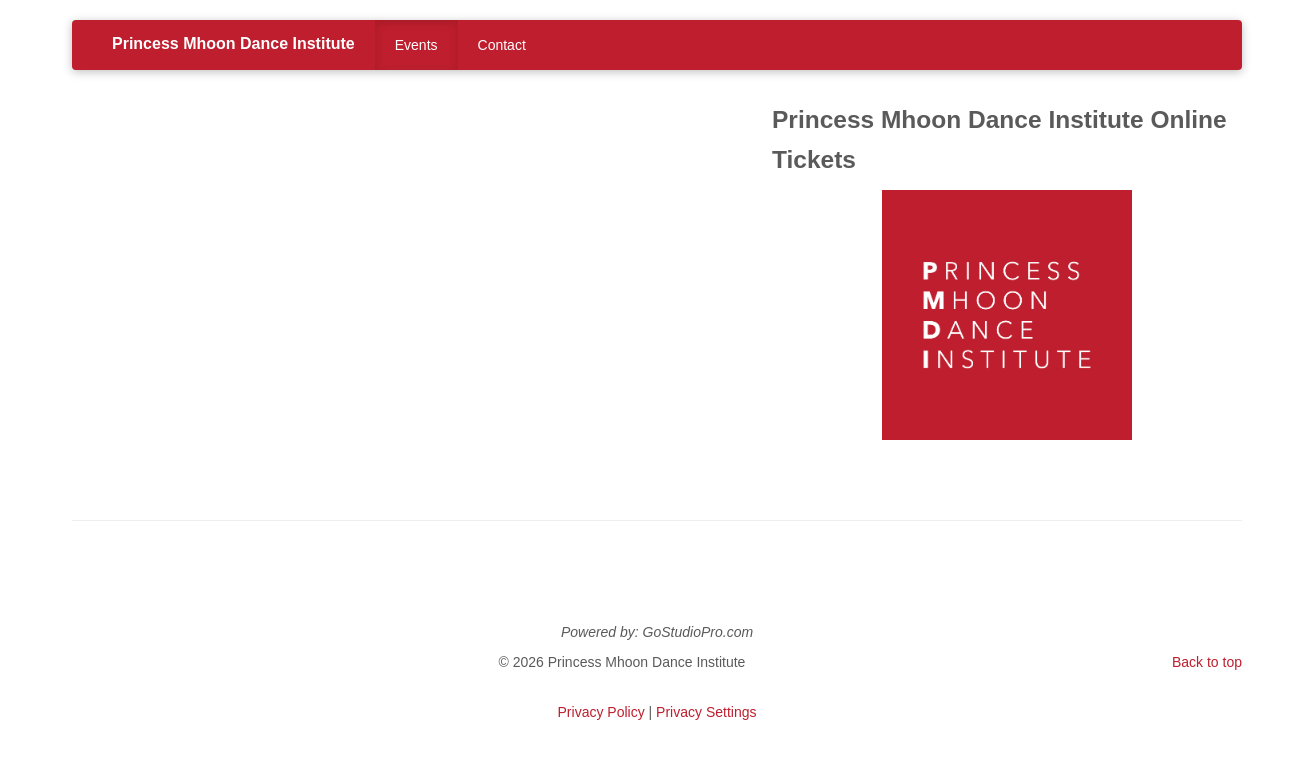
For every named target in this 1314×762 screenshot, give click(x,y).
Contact (502, 45)
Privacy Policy (601, 712)
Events (416, 45)
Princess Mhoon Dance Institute (233, 43)
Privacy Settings (706, 712)
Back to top (1207, 662)
